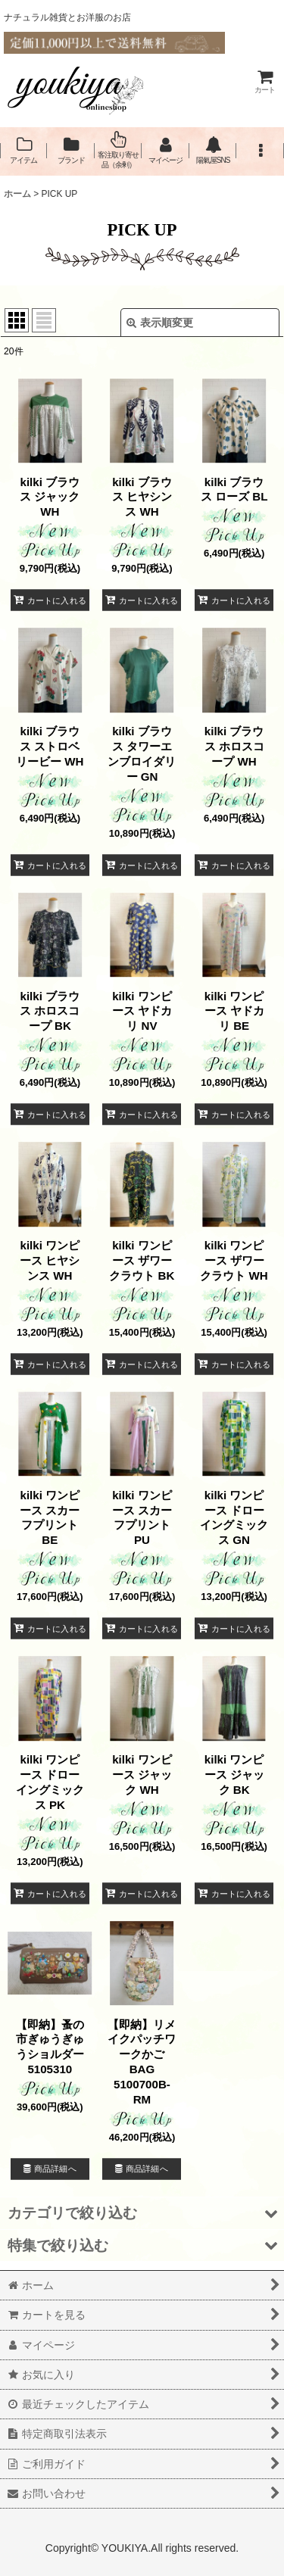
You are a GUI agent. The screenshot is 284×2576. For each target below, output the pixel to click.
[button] (259, 150)
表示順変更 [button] (159, 323)
